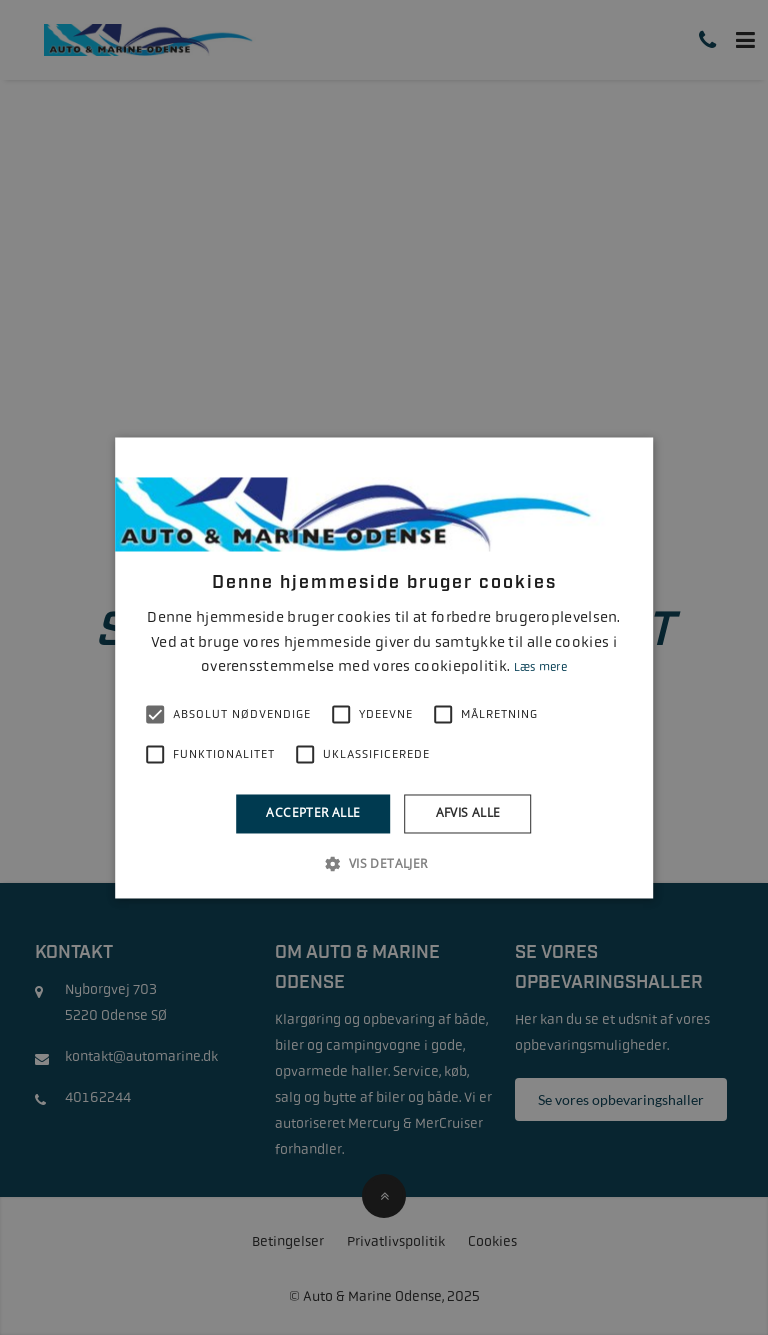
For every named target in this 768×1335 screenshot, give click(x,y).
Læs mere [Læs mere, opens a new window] (540, 668)
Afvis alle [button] (468, 813)
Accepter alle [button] (313, 813)
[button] (383, 863)
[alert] (384, 667)
